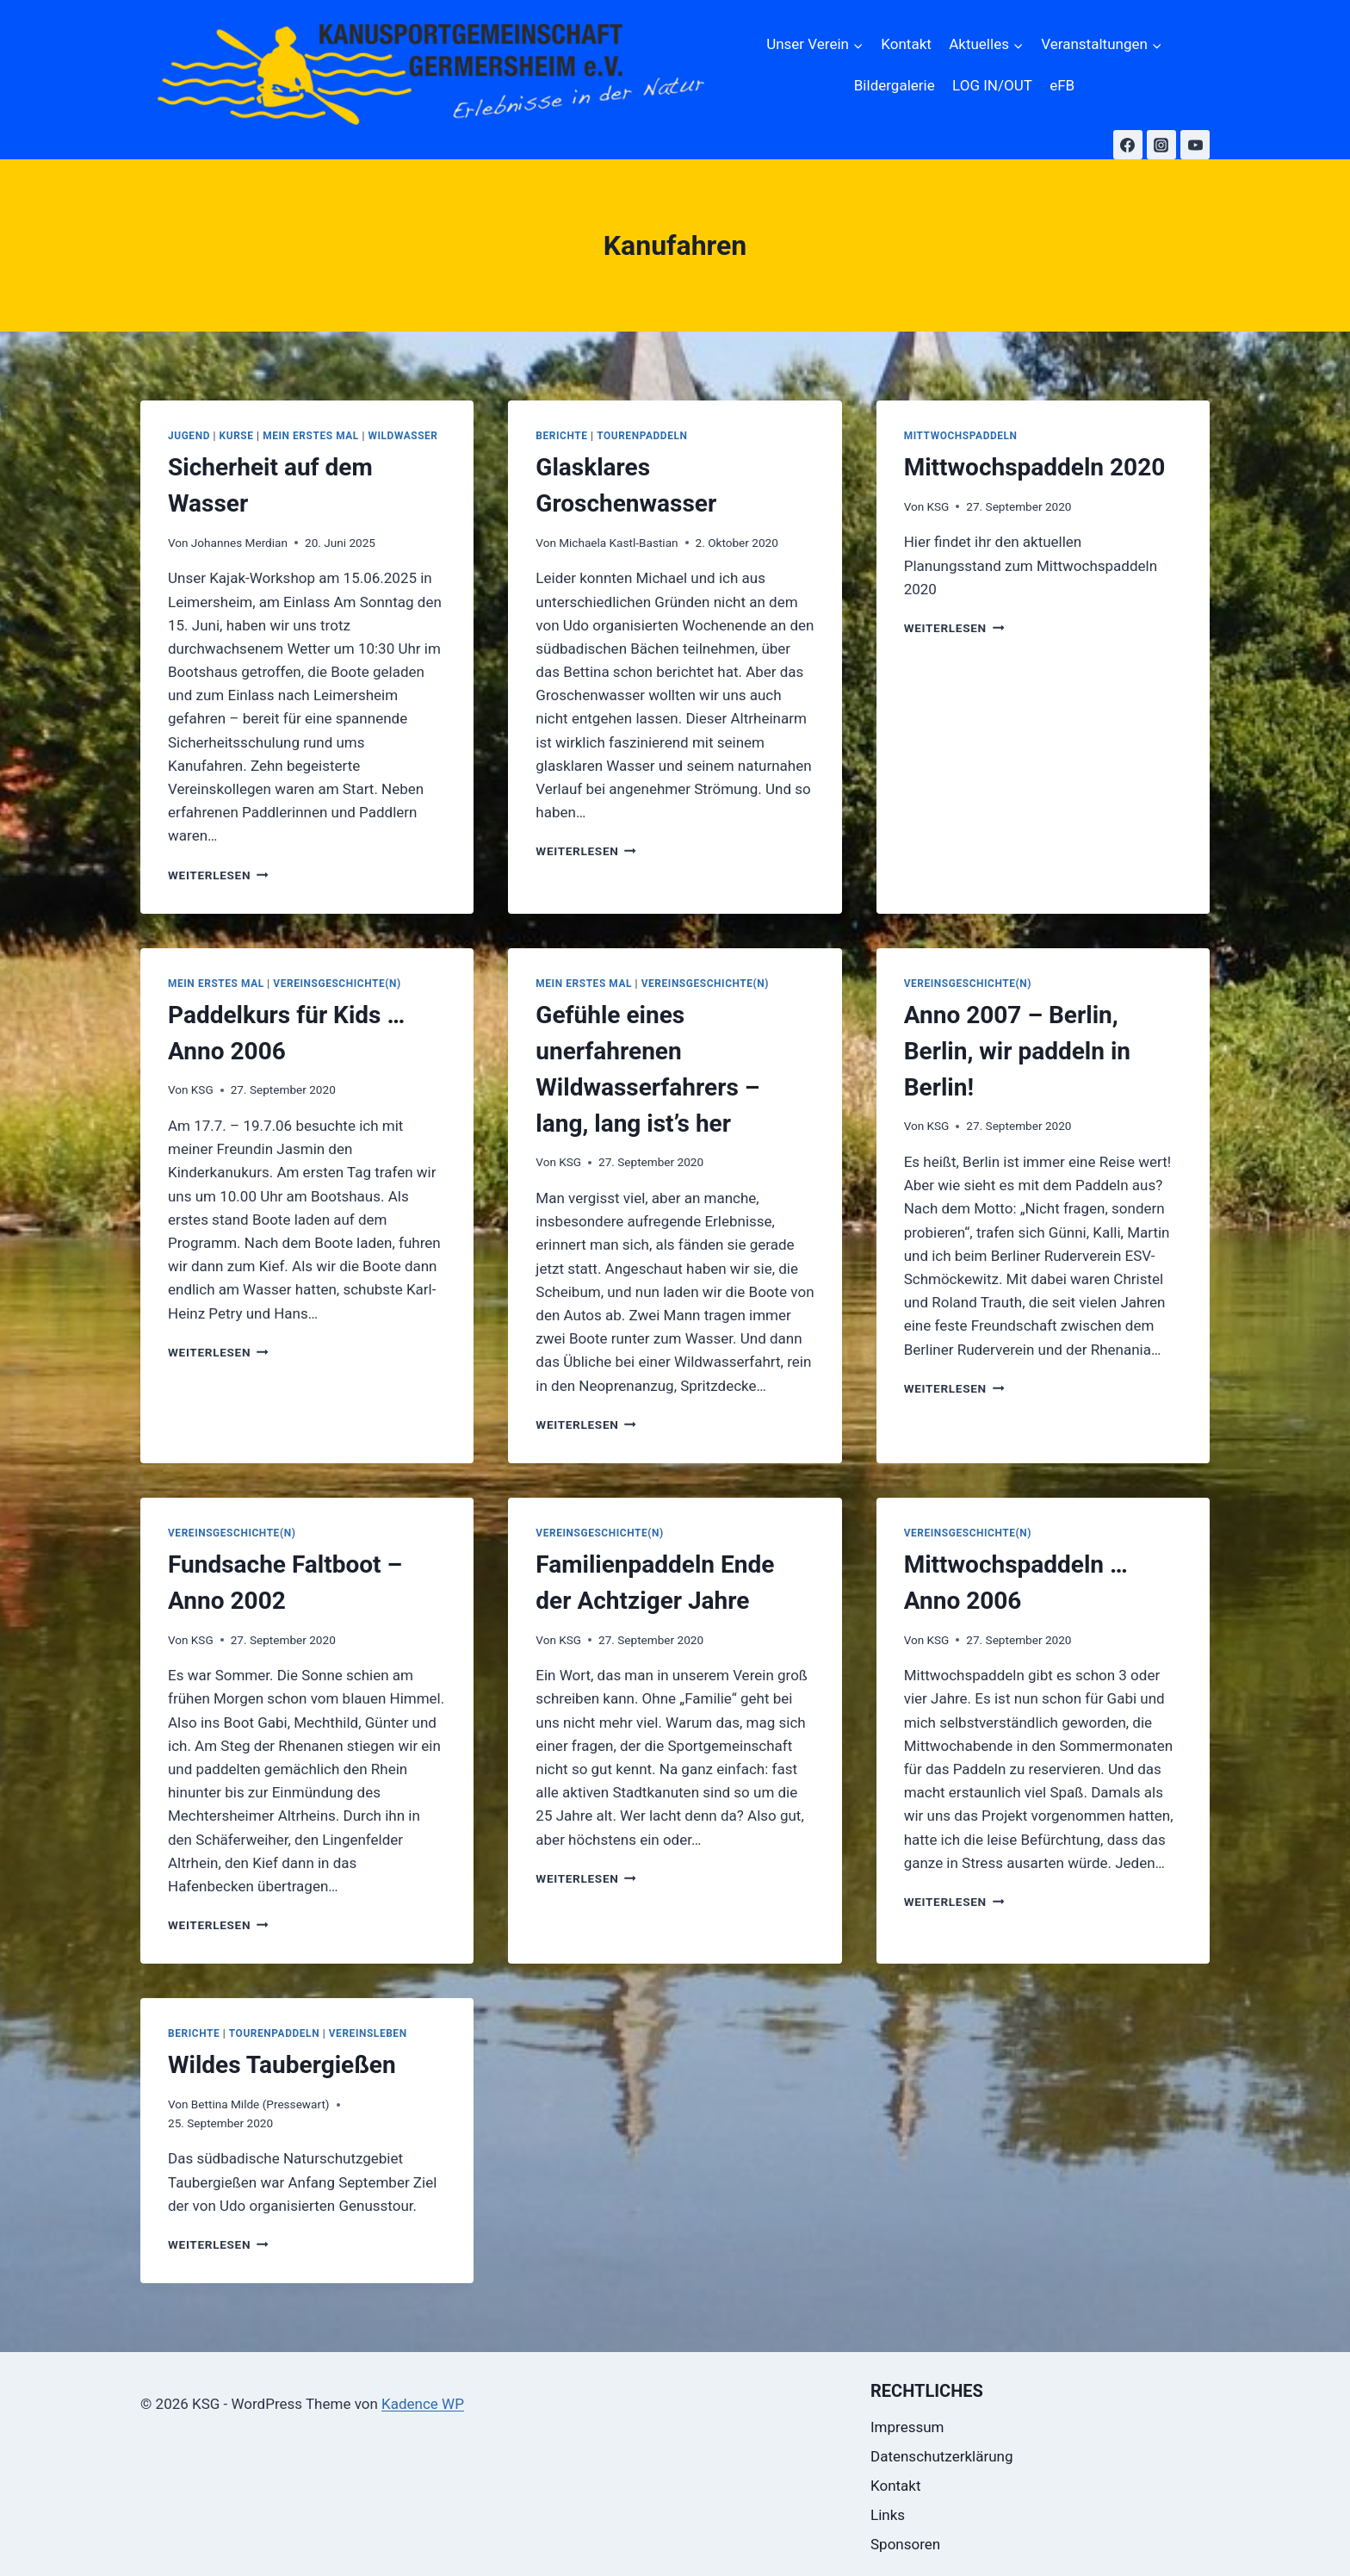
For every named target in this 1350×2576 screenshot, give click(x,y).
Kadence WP (422, 2403)
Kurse (237, 436)
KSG (937, 506)
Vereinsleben (368, 2033)
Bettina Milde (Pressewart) (260, 2104)
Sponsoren (905, 2544)
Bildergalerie (894, 85)
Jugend (189, 436)
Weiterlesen (218, 875)
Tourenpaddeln (642, 436)
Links (887, 2514)
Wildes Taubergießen (282, 2065)
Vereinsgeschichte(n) (336, 984)
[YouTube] (1195, 144)
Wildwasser (403, 436)
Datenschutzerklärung (941, 2456)
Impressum (907, 2427)
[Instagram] (1161, 144)
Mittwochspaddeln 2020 (1035, 467)
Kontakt (906, 44)
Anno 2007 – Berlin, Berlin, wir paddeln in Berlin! (1017, 1051)
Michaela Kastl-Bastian (618, 542)
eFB (1062, 85)
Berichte (561, 436)
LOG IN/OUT (992, 85)
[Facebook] (1128, 144)
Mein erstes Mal (311, 436)
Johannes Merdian (239, 542)
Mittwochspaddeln (961, 436)
